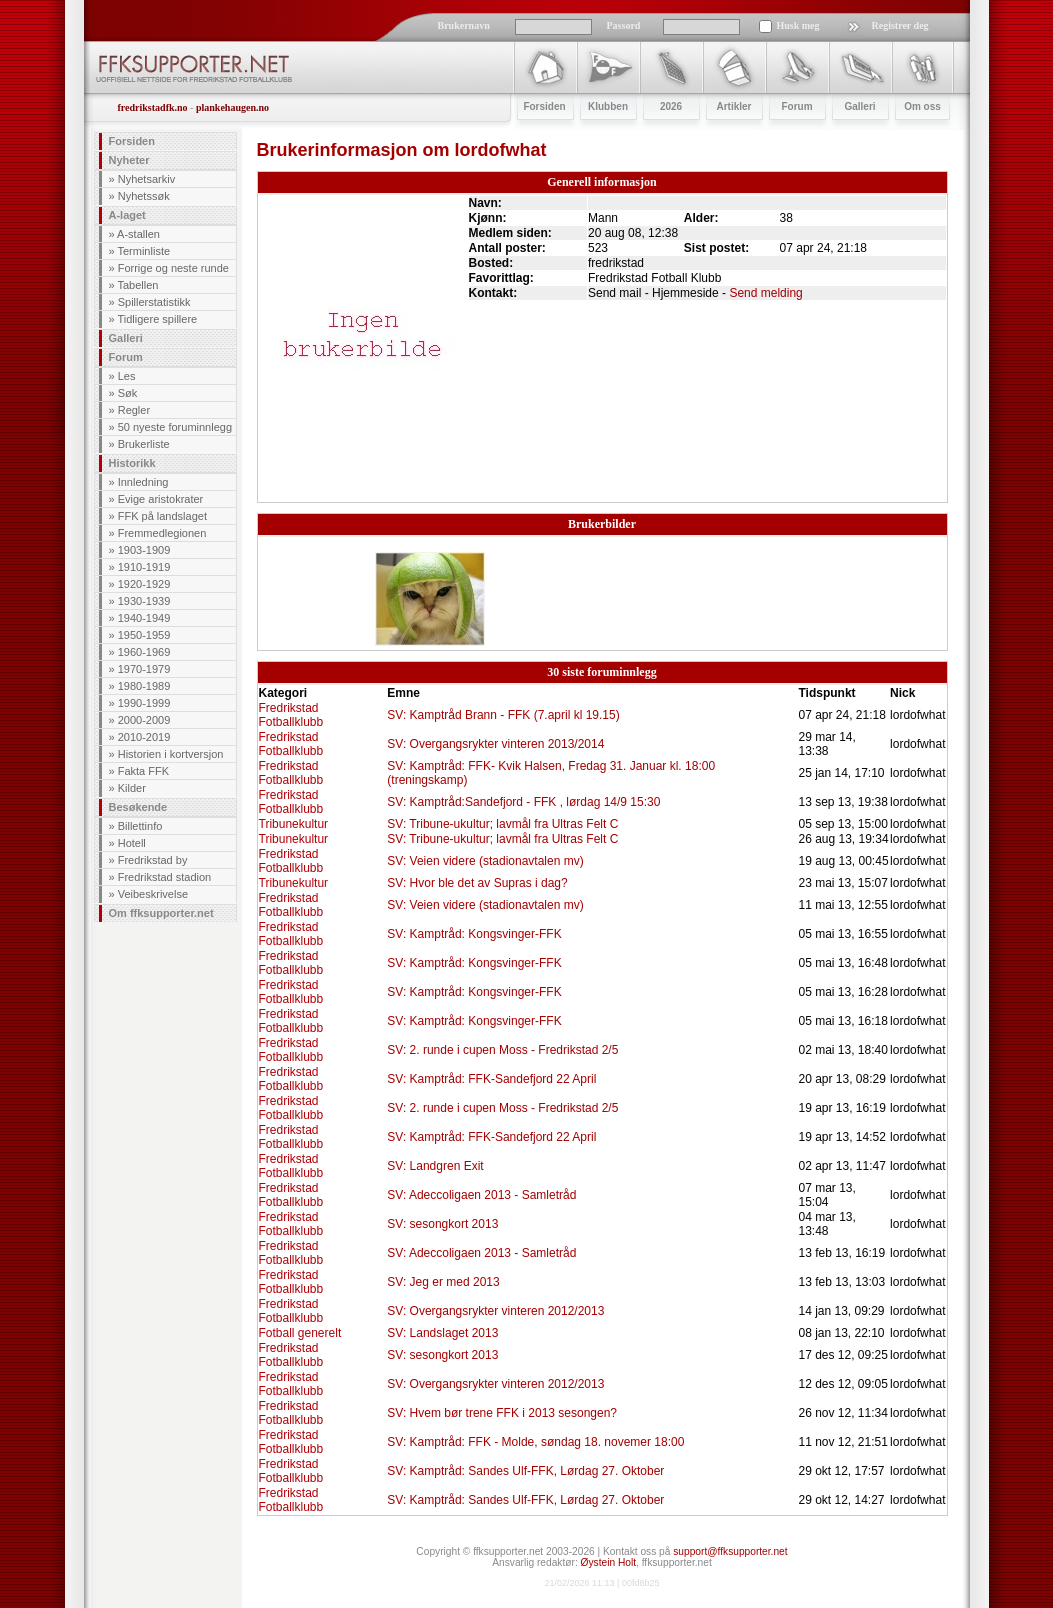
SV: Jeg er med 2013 (443, 1282)
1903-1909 (144, 550)
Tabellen (137, 285)
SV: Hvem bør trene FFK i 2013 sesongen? (502, 1413)
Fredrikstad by (153, 860)
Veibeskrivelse (153, 894)
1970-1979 (144, 669)
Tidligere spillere (157, 319)
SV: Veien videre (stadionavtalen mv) (485, 861)
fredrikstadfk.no (153, 107)
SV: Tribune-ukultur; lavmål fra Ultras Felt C (502, 824)
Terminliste (143, 251)
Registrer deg (900, 25)
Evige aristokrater (161, 499)
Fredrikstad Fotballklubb (291, 715)
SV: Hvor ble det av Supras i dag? (477, 883)
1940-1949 (144, 618)
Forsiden (132, 141)
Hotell (132, 843)
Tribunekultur (294, 824)
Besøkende (138, 807)
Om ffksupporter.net (161, 913)
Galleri (126, 338)
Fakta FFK (143, 771)
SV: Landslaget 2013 (442, 1333)
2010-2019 (144, 737)
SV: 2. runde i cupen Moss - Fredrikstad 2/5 (502, 1050)
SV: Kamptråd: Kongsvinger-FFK (474, 934)
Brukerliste (144, 444)
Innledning (143, 482)
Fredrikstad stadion (165, 877)
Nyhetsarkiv (146, 179)
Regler (134, 410)
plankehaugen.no (232, 107)
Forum (126, 357)
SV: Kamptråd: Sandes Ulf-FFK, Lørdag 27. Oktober (525, 1471)
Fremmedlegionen (162, 533)
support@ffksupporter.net (730, 1551)
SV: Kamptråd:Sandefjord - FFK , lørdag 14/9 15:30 (523, 802)
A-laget (127, 215)
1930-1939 (144, 601)
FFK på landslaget (162, 516)
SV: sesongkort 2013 (442, 1224)
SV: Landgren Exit (435, 1166)
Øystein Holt (608, 1562)
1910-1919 (144, 567)
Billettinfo (140, 826)
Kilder (132, 788)
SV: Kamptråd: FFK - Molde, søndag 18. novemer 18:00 (535, 1442)
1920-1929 (144, 584)
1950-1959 (144, 635)
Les (127, 376)
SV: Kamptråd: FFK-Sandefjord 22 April (491, 1079)
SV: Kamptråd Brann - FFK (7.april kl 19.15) (503, 715)
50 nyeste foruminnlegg (175, 427)
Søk (128, 393)
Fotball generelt (300, 1333)
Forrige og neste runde (173, 268)
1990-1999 (144, 703)
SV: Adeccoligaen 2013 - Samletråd (481, 1195)
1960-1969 (144, 652)
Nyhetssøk (144, 196)
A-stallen (138, 234)
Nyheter (129, 160)
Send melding (765, 293)
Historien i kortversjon (171, 754)
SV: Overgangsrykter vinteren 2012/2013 (495, 1311)
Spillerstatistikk (154, 302)
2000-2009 (144, 720)
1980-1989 (144, 686)
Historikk (132, 463)
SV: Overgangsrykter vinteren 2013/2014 (495, 744)
